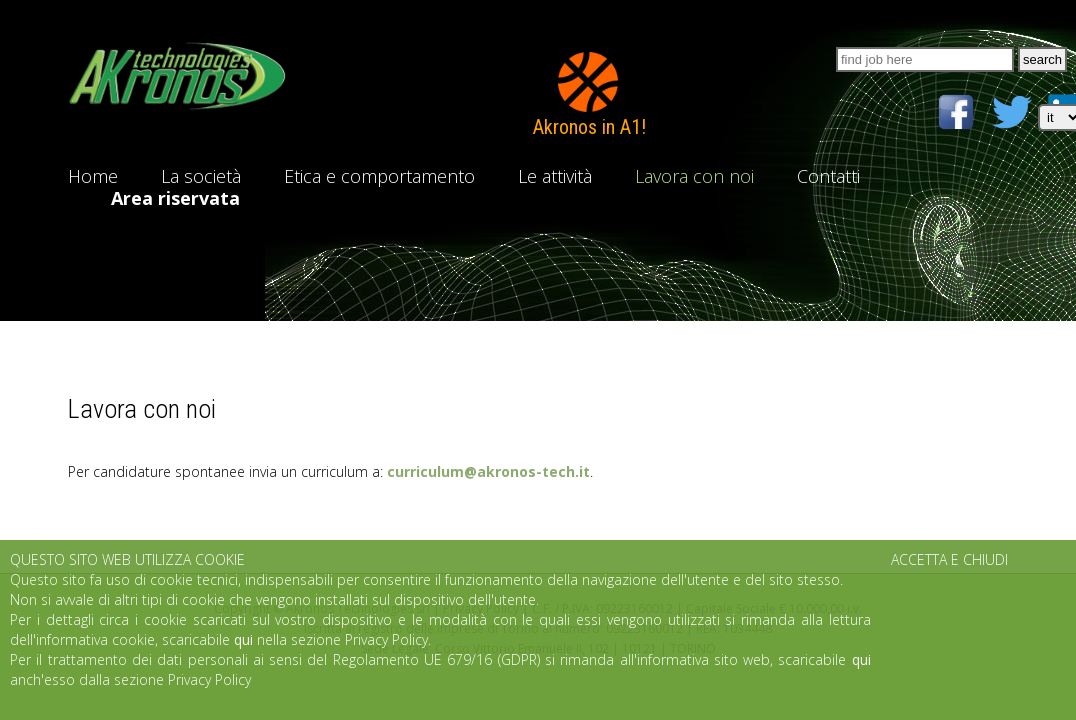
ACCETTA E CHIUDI (949, 559)
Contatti (828, 176)
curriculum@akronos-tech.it (488, 471)
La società (201, 176)
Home (93, 176)
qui (243, 639)
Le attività (555, 176)
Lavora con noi (694, 176)
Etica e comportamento (379, 176)
